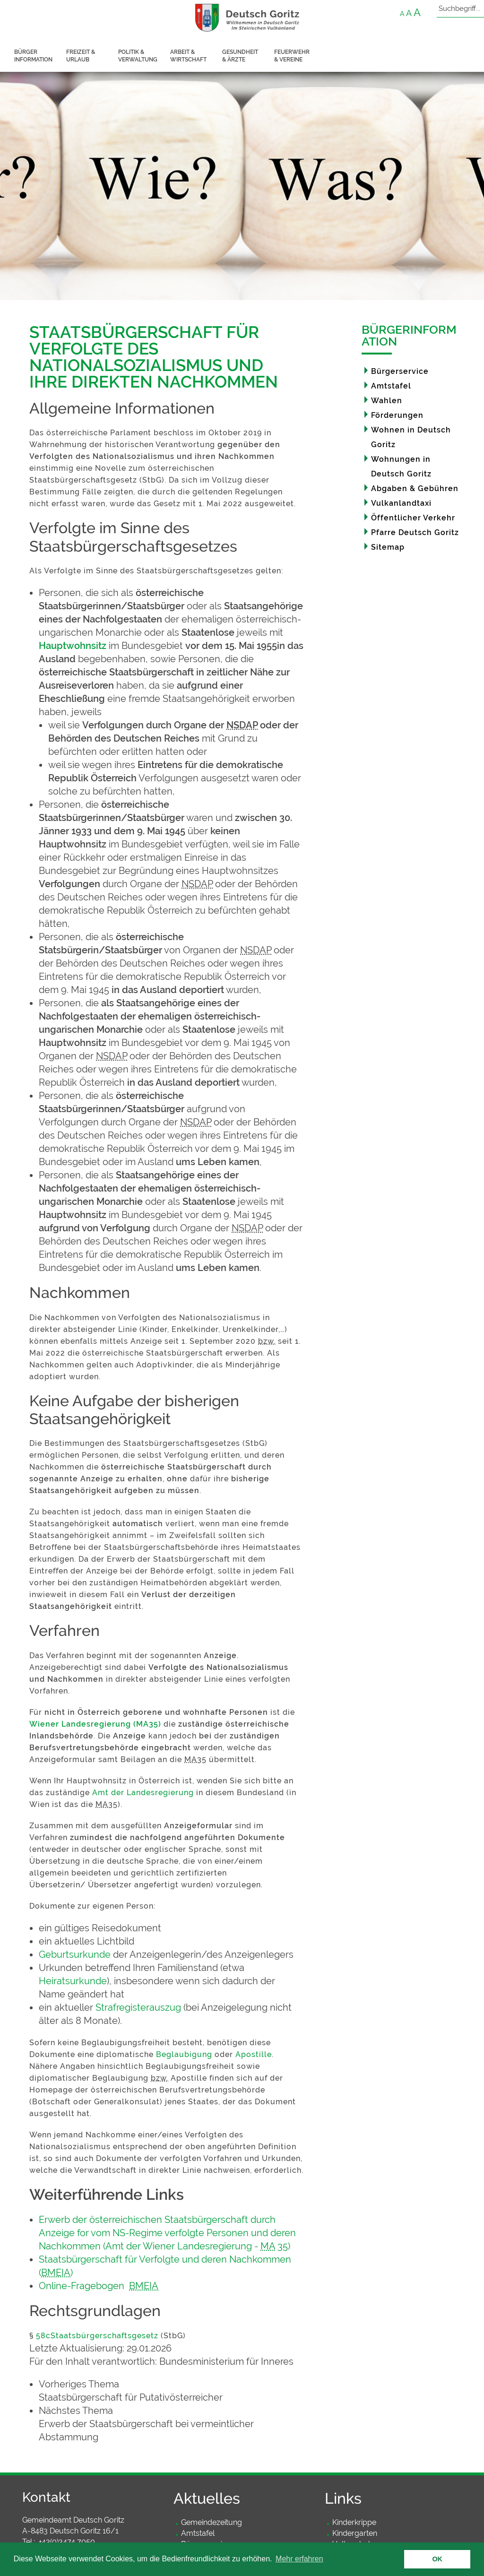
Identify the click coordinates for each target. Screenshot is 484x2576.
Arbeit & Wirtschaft (188, 56)
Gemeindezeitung (211, 2522)
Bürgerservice (400, 371)
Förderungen (397, 415)
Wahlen (386, 400)
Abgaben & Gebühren (414, 488)
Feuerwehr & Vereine (292, 56)
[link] (171, 2390)
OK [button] (437, 2559)
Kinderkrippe (354, 2522)
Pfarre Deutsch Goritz (415, 532)
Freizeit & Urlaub (80, 56)
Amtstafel (391, 385)
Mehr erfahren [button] (299, 2559)
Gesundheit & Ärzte (240, 56)
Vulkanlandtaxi (401, 503)
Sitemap (388, 547)
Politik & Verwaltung (137, 56)
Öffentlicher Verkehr (413, 517)
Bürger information (33, 56)
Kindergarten (354, 2533)
